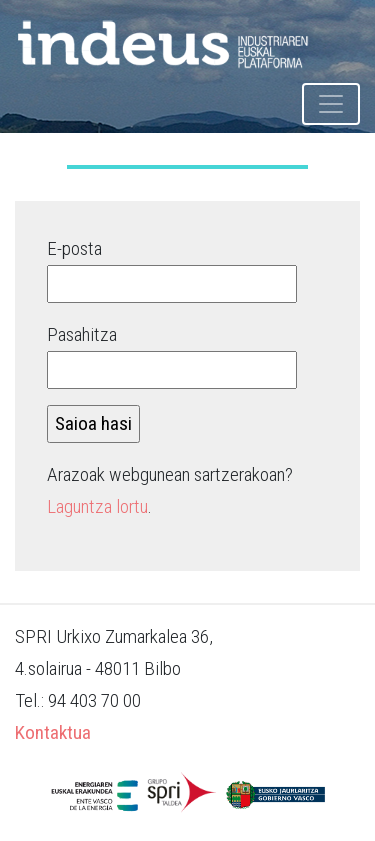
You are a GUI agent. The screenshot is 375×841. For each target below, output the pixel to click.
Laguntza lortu (97, 506)
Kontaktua (53, 732)
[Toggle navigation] (331, 104)
